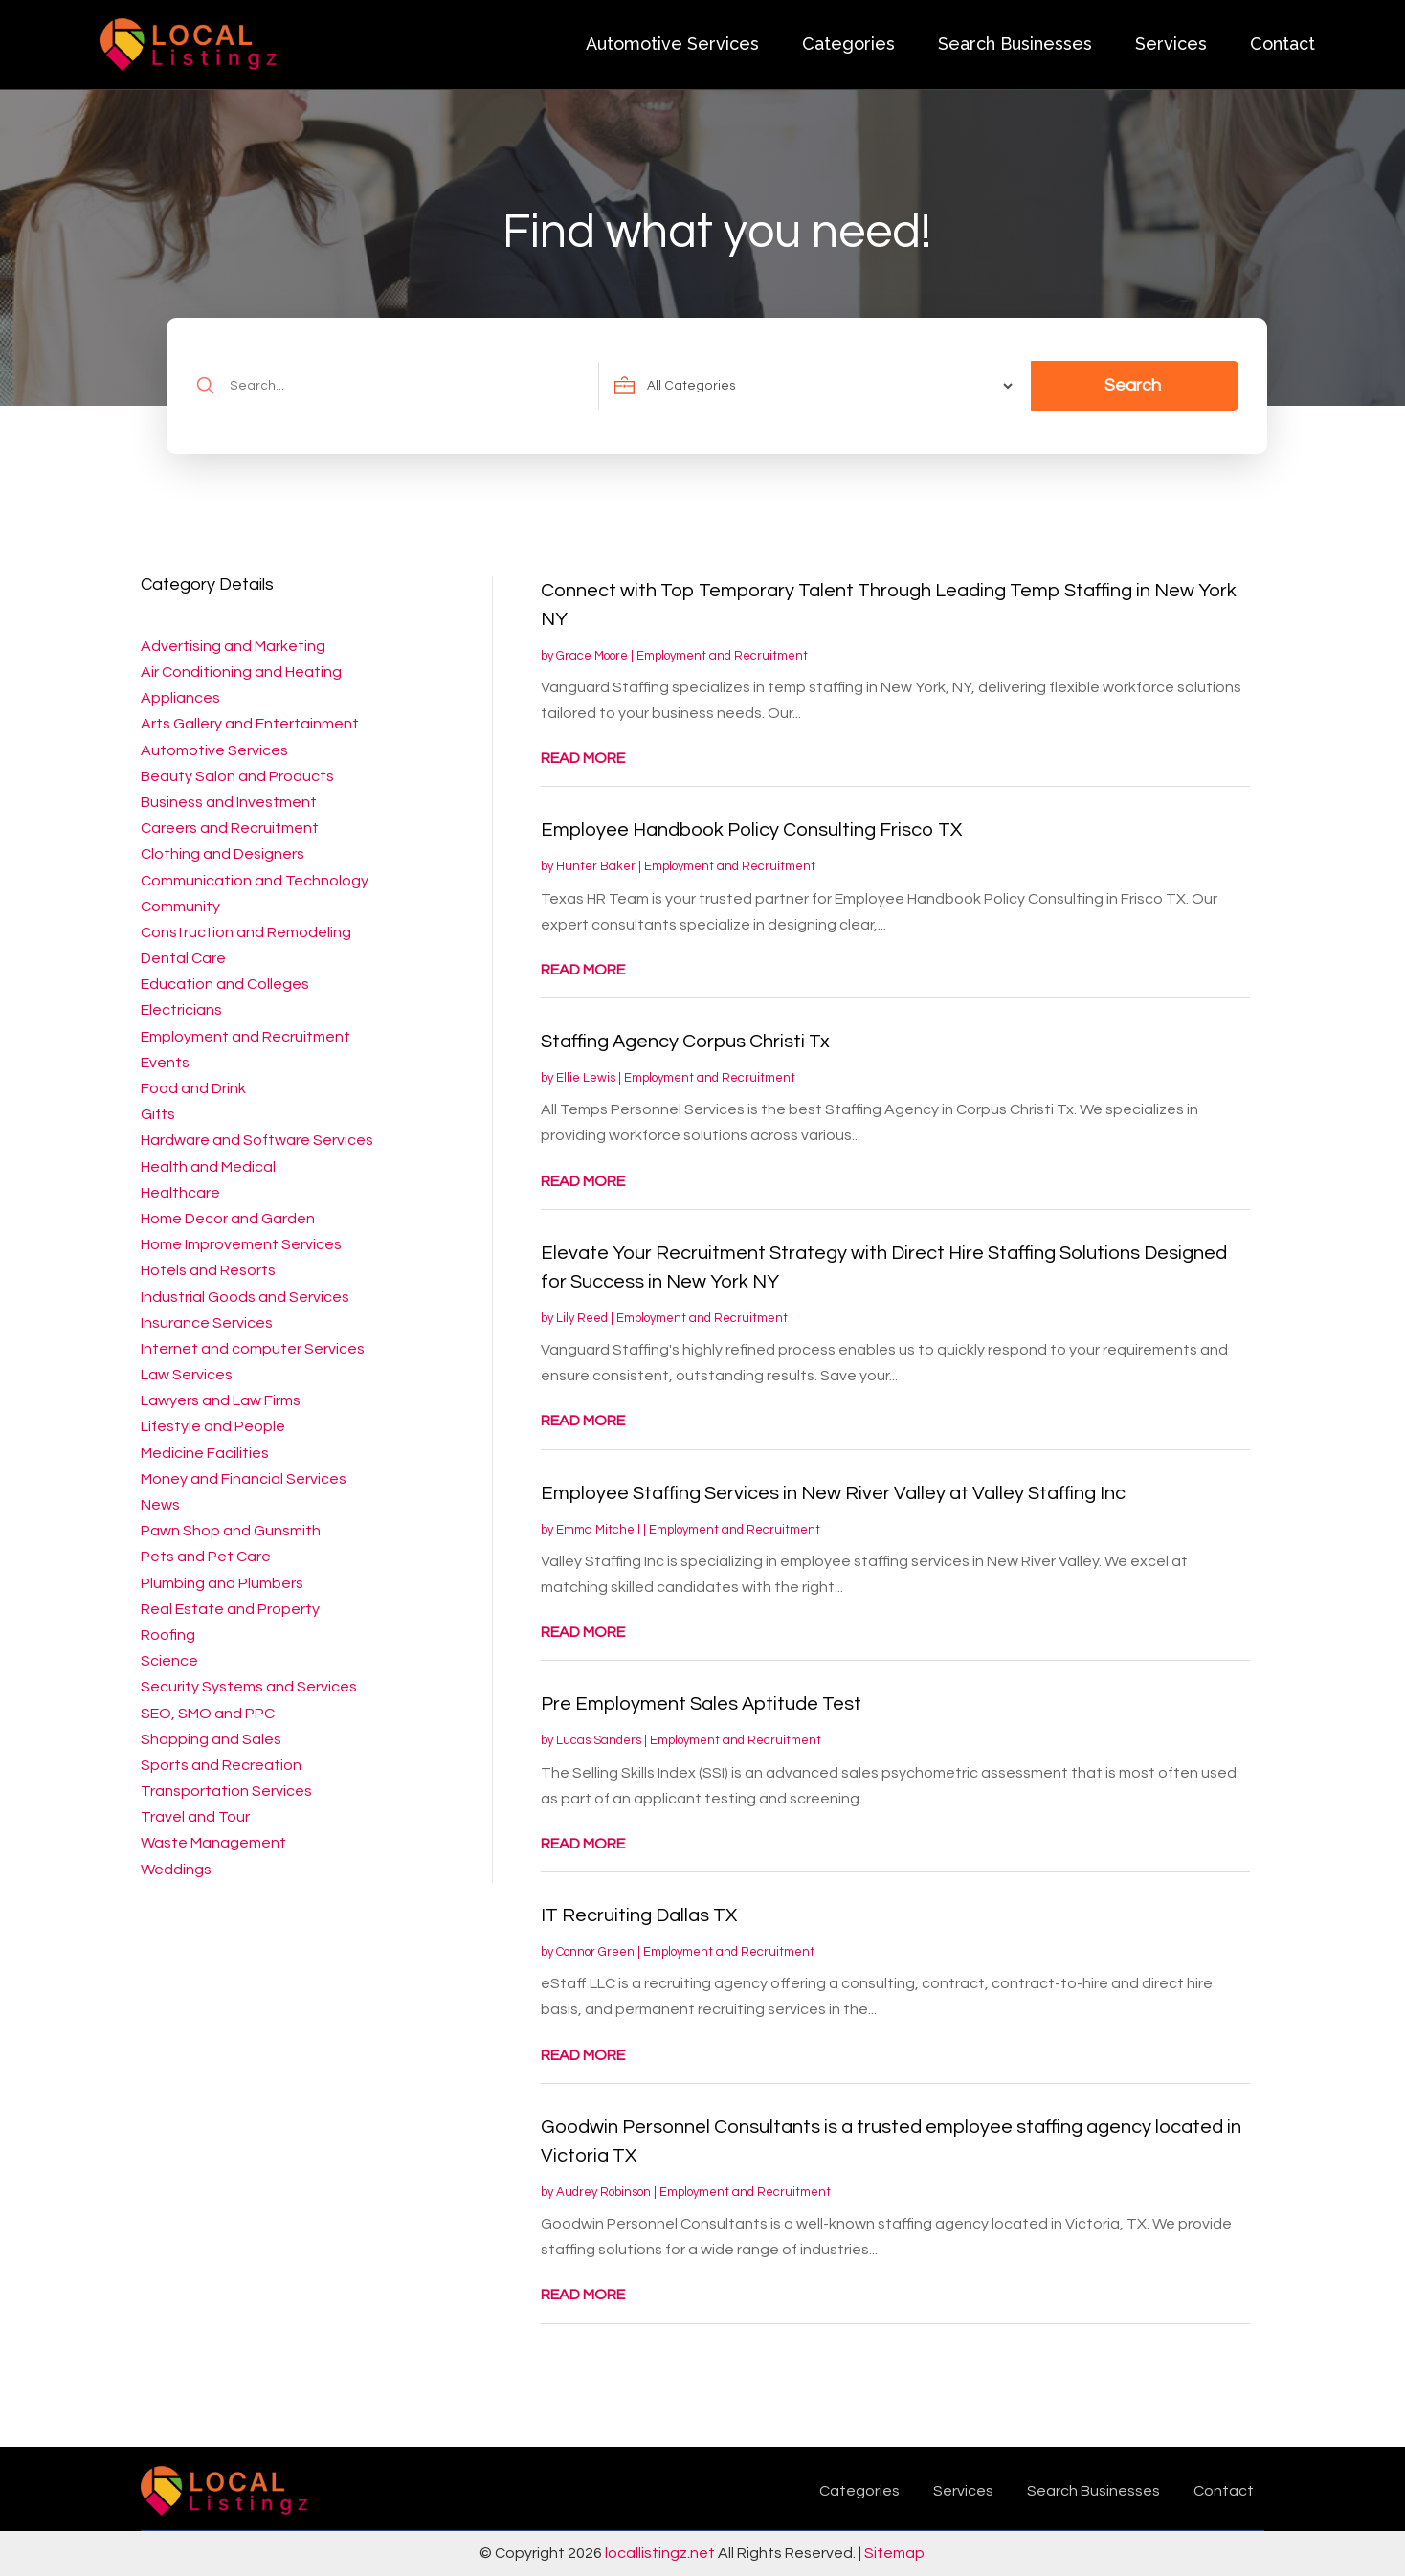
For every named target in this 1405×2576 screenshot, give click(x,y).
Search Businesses (1015, 44)
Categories (848, 44)
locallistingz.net (660, 2553)
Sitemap (894, 2553)
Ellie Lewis (585, 1078)
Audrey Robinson (603, 2192)
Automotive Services (672, 44)
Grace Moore (592, 655)
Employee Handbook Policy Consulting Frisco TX (751, 830)
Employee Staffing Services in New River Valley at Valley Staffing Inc (833, 1493)
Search (1132, 385)
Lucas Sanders (598, 1740)
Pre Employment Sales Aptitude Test (701, 1704)
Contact (1282, 44)
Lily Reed (582, 1318)
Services (1171, 44)
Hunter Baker (596, 866)
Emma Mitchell (598, 1529)
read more (583, 758)
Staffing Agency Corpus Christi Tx (685, 1041)
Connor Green (595, 1952)
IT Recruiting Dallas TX (639, 1915)
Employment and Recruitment (722, 655)
